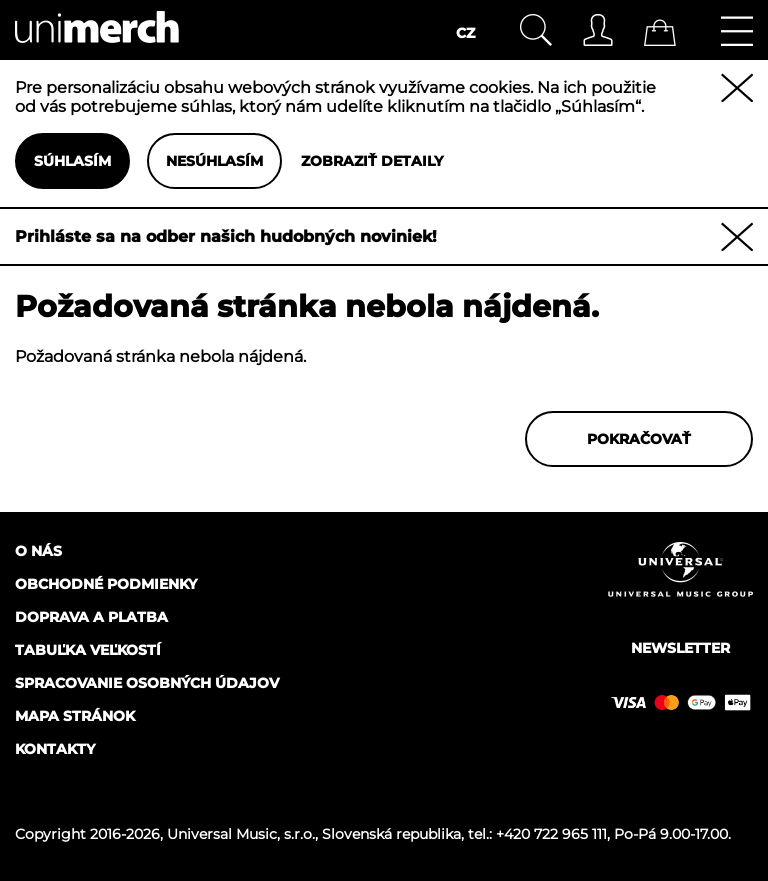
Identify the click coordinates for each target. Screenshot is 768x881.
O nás (38, 551)
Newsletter (680, 648)
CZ (465, 33)
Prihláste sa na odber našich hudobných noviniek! (226, 236)
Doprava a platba (91, 617)
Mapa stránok (75, 716)
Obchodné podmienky (106, 584)
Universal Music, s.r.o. (241, 834)
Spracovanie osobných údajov (147, 683)
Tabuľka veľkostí (88, 650)
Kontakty (55, 749)
